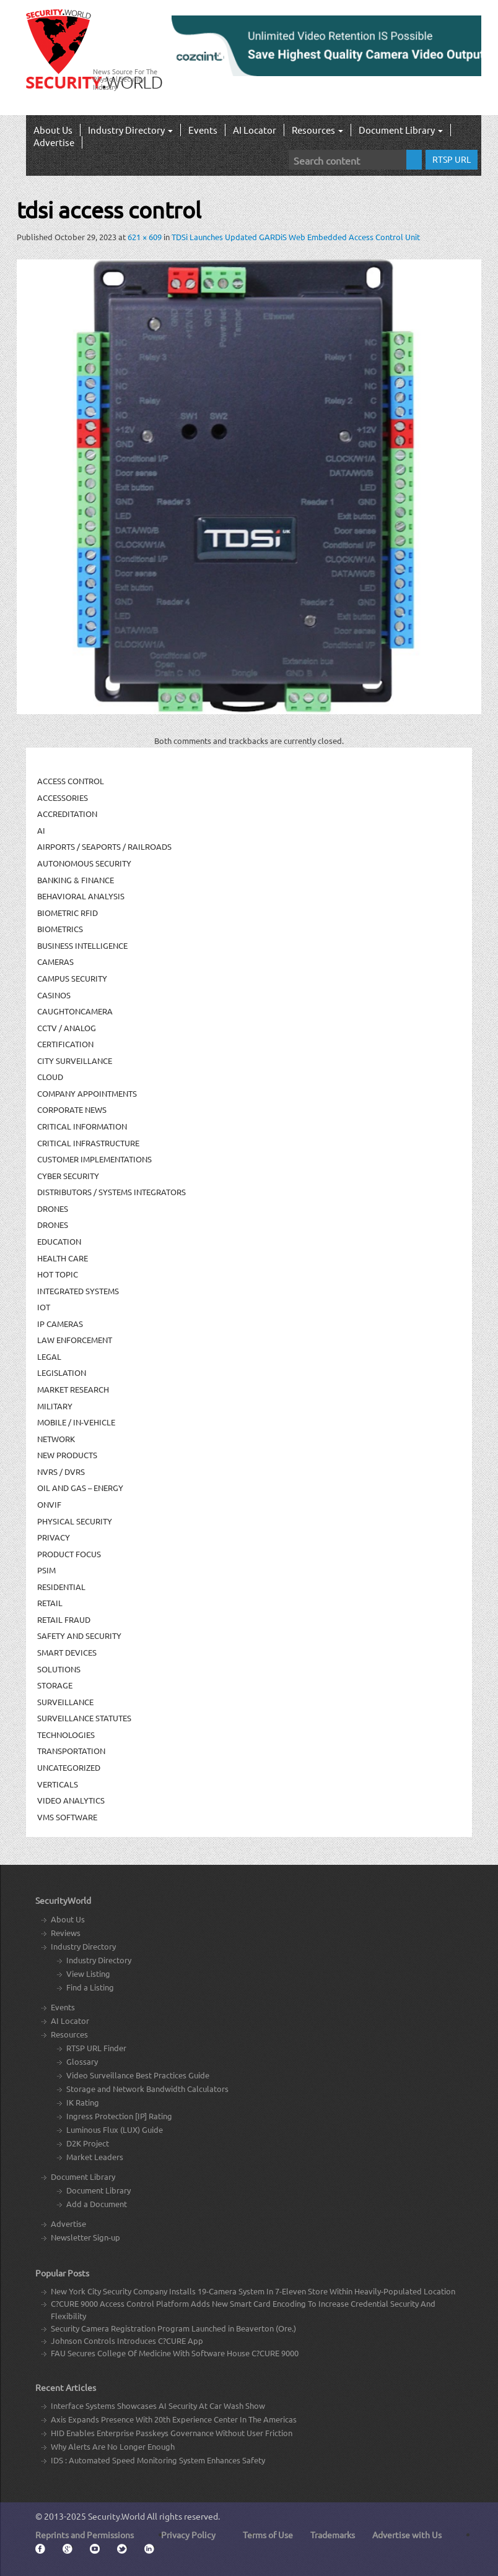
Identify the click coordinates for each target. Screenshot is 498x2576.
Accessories (62, 797)
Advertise (53, 142)
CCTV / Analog (66, 1027)
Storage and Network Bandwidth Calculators (147, 2088)
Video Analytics (71, 1800)
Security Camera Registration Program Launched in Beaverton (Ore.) (173, 2328)
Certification (65, 1044)
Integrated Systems (78, 1291)
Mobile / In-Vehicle (76, 1422)
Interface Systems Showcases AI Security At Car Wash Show (158, 2405)
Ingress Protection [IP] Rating (119, 2116)
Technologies (66, 1734)
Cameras (55, 961)
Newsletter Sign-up (85, 2237)
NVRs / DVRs (61, 1471)
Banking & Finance (75, 880)
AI (41, 830)
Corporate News (72, 1109)
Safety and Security (79, 1635)
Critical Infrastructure (88, 1143)
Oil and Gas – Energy (80, 1487)
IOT (43, 1307)
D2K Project (87, 2143)
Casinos (54, 995)
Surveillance (65, 1701)
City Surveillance (74, 1060)
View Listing (88, 1973)
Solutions (59, 1669)
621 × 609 (145, 236)
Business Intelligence (82, 945)
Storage (54, 1685)
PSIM (46, 1570)
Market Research (73, 1389)
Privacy (53, 1537)
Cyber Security (68, 1175)
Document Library (401, 130)
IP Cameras (60, 1323)
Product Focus (69, 1554)
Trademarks (332, 2534)
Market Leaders (94, 2156)
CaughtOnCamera (75, 1011)
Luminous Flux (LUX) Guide (114, 2129)
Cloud (50, 1076)
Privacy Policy (188, 2534)
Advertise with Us (407, 2534)
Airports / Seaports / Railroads (104, 846)
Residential (61, 1586)
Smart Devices (67, 1652)
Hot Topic (57, 1274)
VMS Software (67, 1817)
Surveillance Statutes (84, 1718)
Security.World (116, 2516)
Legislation (61, 1372)
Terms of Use (268, 2534)
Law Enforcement (74, 1339)
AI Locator (254, 130)
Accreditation (67, 813)
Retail (50, 1602)
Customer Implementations (94, 1159)
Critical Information (82, 1126)
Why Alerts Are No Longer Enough (113, 2446)
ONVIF (49, 1504)
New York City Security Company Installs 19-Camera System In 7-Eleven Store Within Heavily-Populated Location (253, 2291)
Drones (52, 1208)
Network (56, 1438)
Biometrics (60, 928)
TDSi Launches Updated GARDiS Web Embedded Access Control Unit (296, 236)
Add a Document (96, 2203)
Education (59, 1241)
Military (54, 1406)
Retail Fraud (63, 1619)
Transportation (71, 1750)
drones (52, 1224)
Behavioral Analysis (80, 896)
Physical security (74, 1521)
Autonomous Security (84, 863)
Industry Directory (130, 130)
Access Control (70, 781)
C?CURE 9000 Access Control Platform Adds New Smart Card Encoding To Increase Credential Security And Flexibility (243, 2309)
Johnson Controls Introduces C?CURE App (127, 2340)
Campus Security (72, 978)
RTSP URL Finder (96, 2047)
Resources (317, 130)
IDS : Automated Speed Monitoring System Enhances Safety (158, 2460)
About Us (52, 130)
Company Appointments (87, 1093)
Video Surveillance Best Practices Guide (137, 2075)
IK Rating (82, 2102)
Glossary (82, 2061)
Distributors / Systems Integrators (111, 1191)
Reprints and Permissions (84, 2534)
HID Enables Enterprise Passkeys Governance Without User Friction (171, 2432)
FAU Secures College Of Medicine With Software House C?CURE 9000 (175, 2353)
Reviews (66, 1932)
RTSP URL (451, 159)
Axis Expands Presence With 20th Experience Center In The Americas (174, 2419)
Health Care (62, 1258)
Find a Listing (90, 1987)
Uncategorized (68, 1767)
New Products (67, 1455)
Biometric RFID (67, 912)
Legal (49, 1356)
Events (202, 130)
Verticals (57, 1784)
